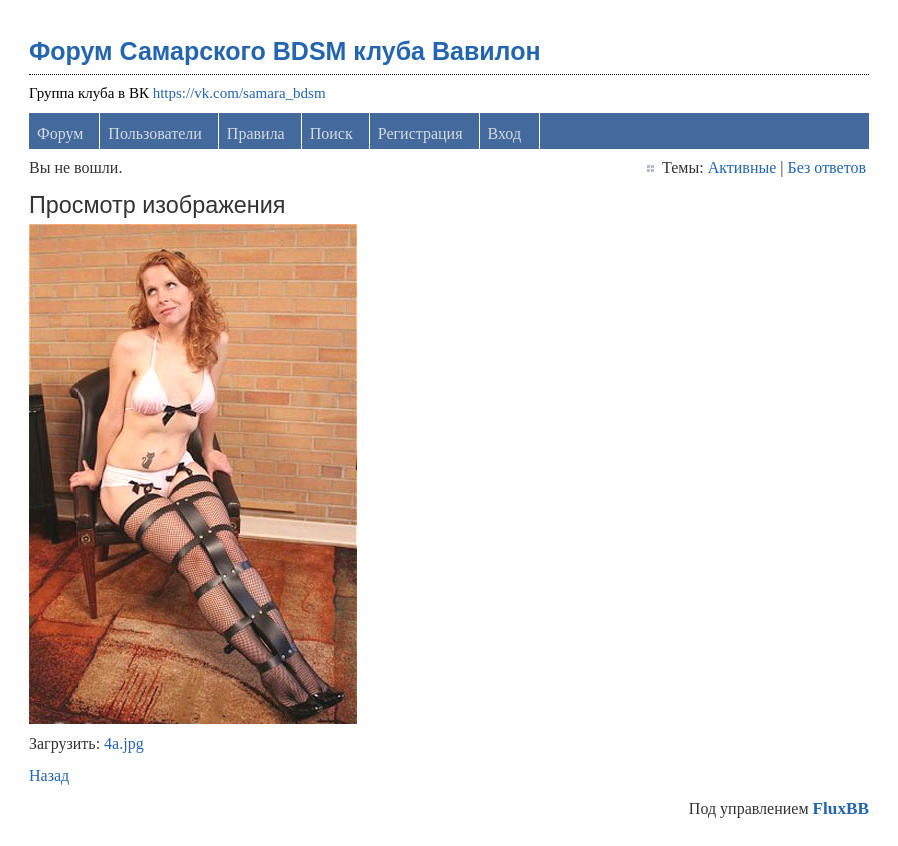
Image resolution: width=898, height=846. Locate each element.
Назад (49, 775)
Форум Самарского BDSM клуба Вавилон (285, 51)
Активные (742, 167)
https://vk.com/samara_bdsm (239, 93)
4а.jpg (124, 743)
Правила (256, 133)
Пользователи (155, 133)
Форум (60, 133)
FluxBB (841, 808)
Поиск (331, 133)
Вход (505, 133)
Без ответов (827, 167)
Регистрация (420, 133)
